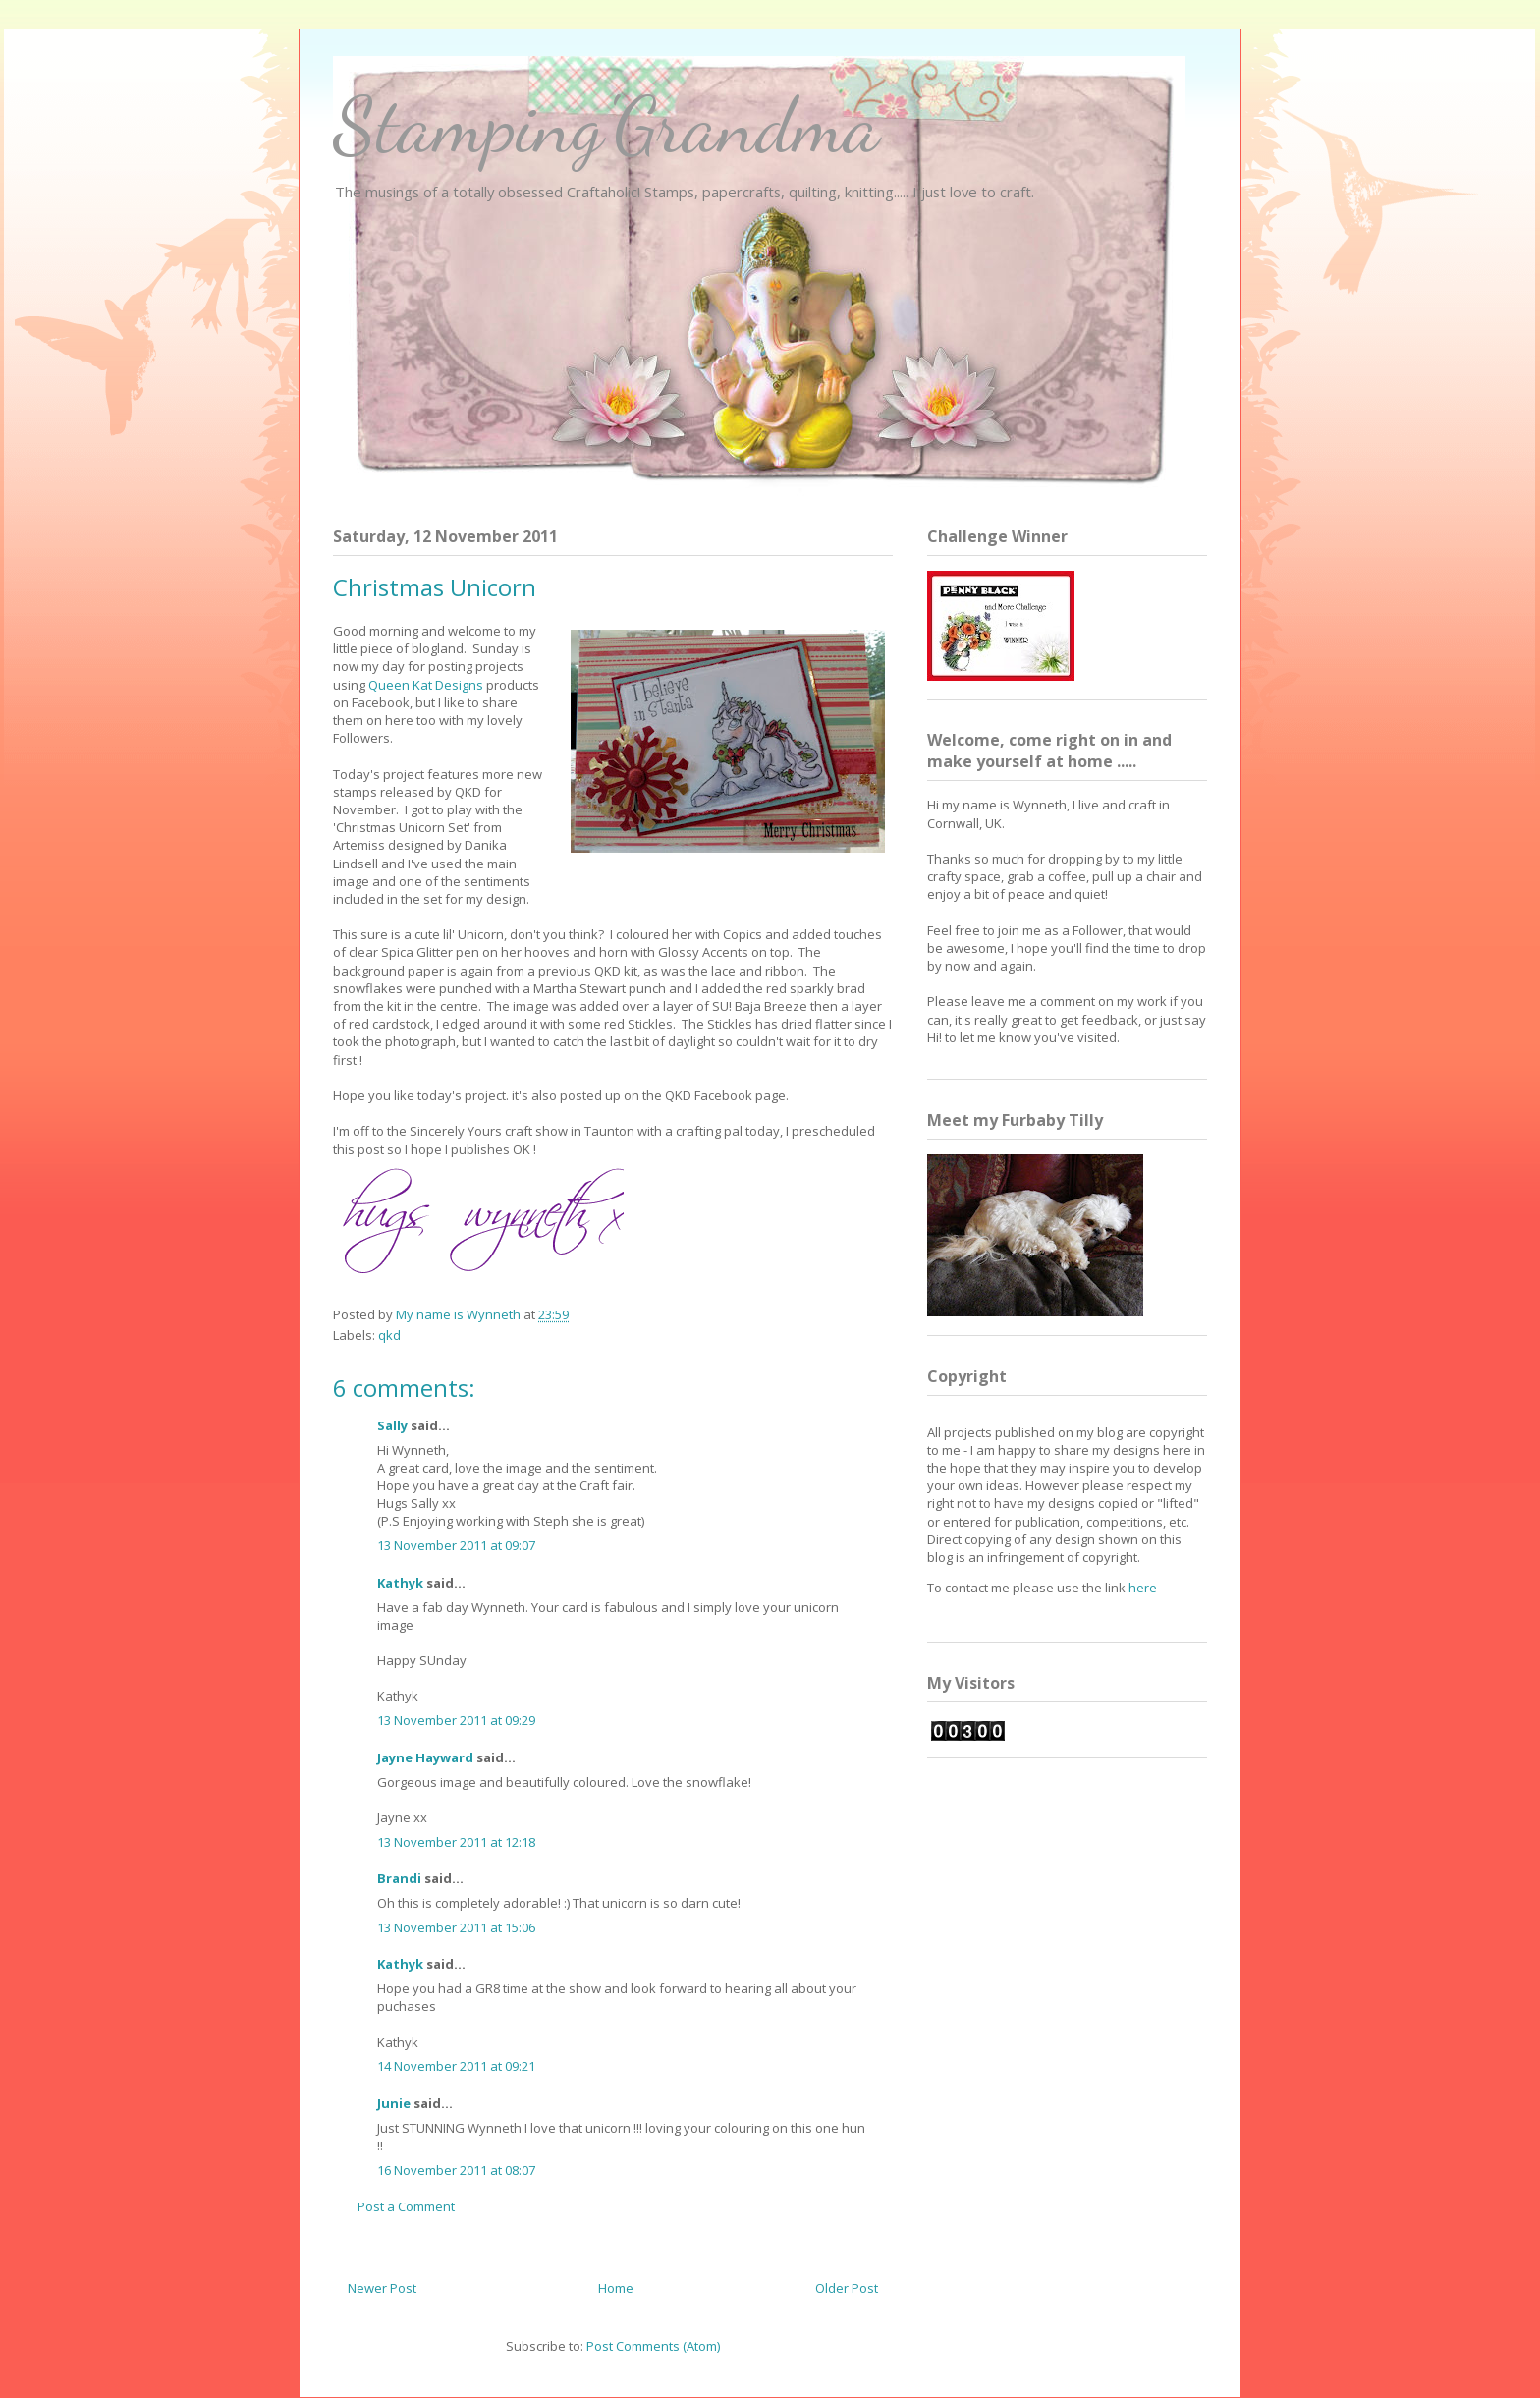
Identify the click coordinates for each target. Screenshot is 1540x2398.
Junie (394, 2103)
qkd (389, 1335)
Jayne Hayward (425, 1757)
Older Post (846, 2288)
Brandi (399, 1878)
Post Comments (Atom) (653, 2346)
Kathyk (400, 1582)
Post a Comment (406, 2206)
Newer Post (382, 2288)
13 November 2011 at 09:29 (456, 1720)
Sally (392, 1425)
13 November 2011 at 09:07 (456, 1545)
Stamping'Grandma (606, 125)
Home (615, 2288)
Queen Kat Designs (425, 685)
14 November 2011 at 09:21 (456, 2066)
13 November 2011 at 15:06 (456, 1927)
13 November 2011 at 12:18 (456, 1842)
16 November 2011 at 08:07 (456, 2170)
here (1142, 1587)
